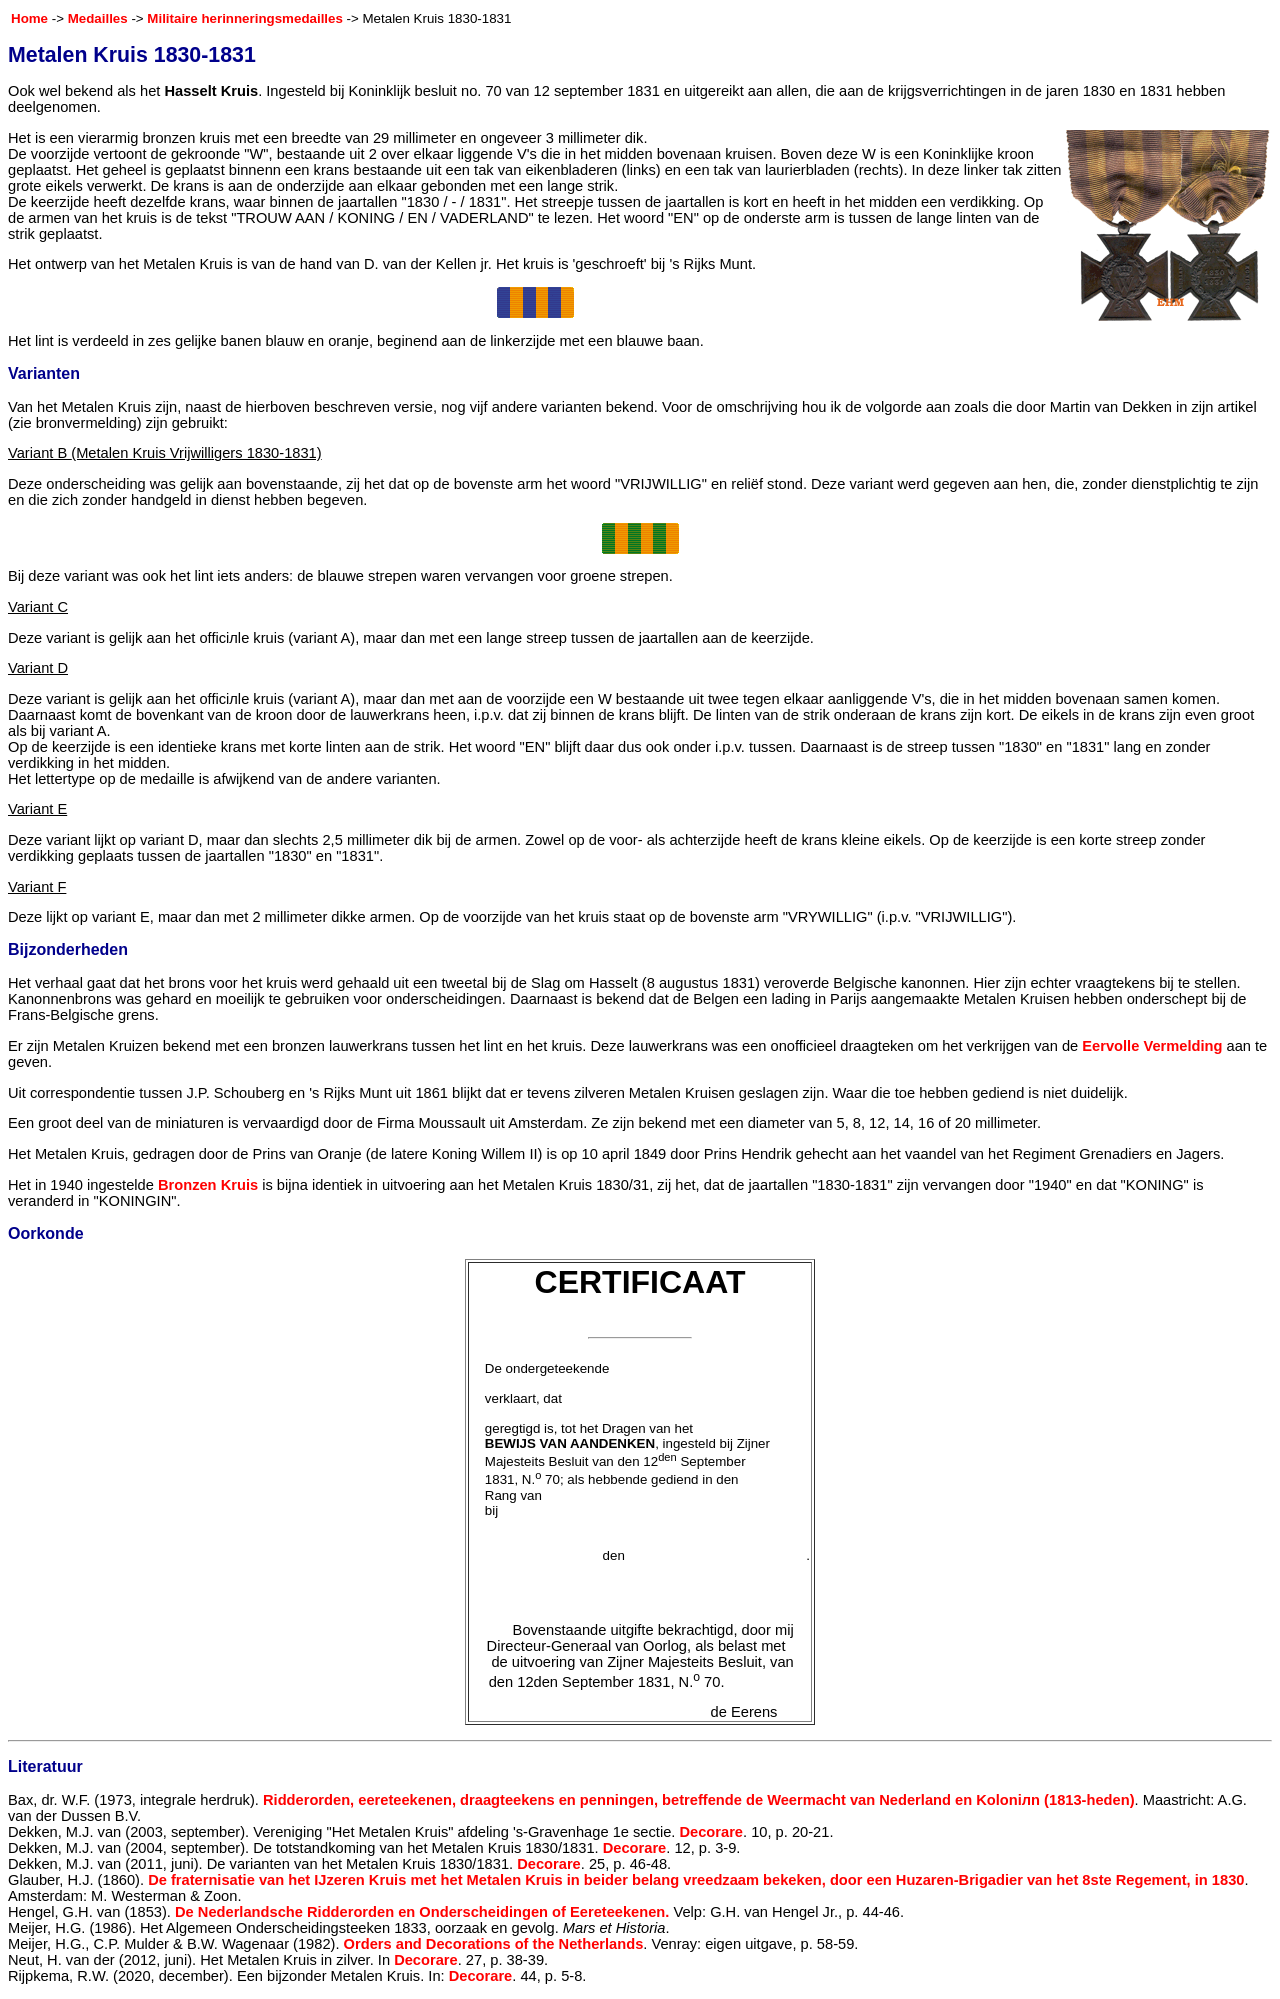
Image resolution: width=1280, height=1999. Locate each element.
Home (29, 18)
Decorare (711, 1832)
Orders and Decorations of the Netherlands (494, 1944)
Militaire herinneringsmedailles (245, 18)
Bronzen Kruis (208, 1185)
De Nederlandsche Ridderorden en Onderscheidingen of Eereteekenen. (422, 1912)
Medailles (98, 18)
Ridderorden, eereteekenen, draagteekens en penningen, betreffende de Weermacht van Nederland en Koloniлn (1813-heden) (699, 1800)
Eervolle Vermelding (1152, 1046)
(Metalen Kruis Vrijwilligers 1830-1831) (196, 453)
